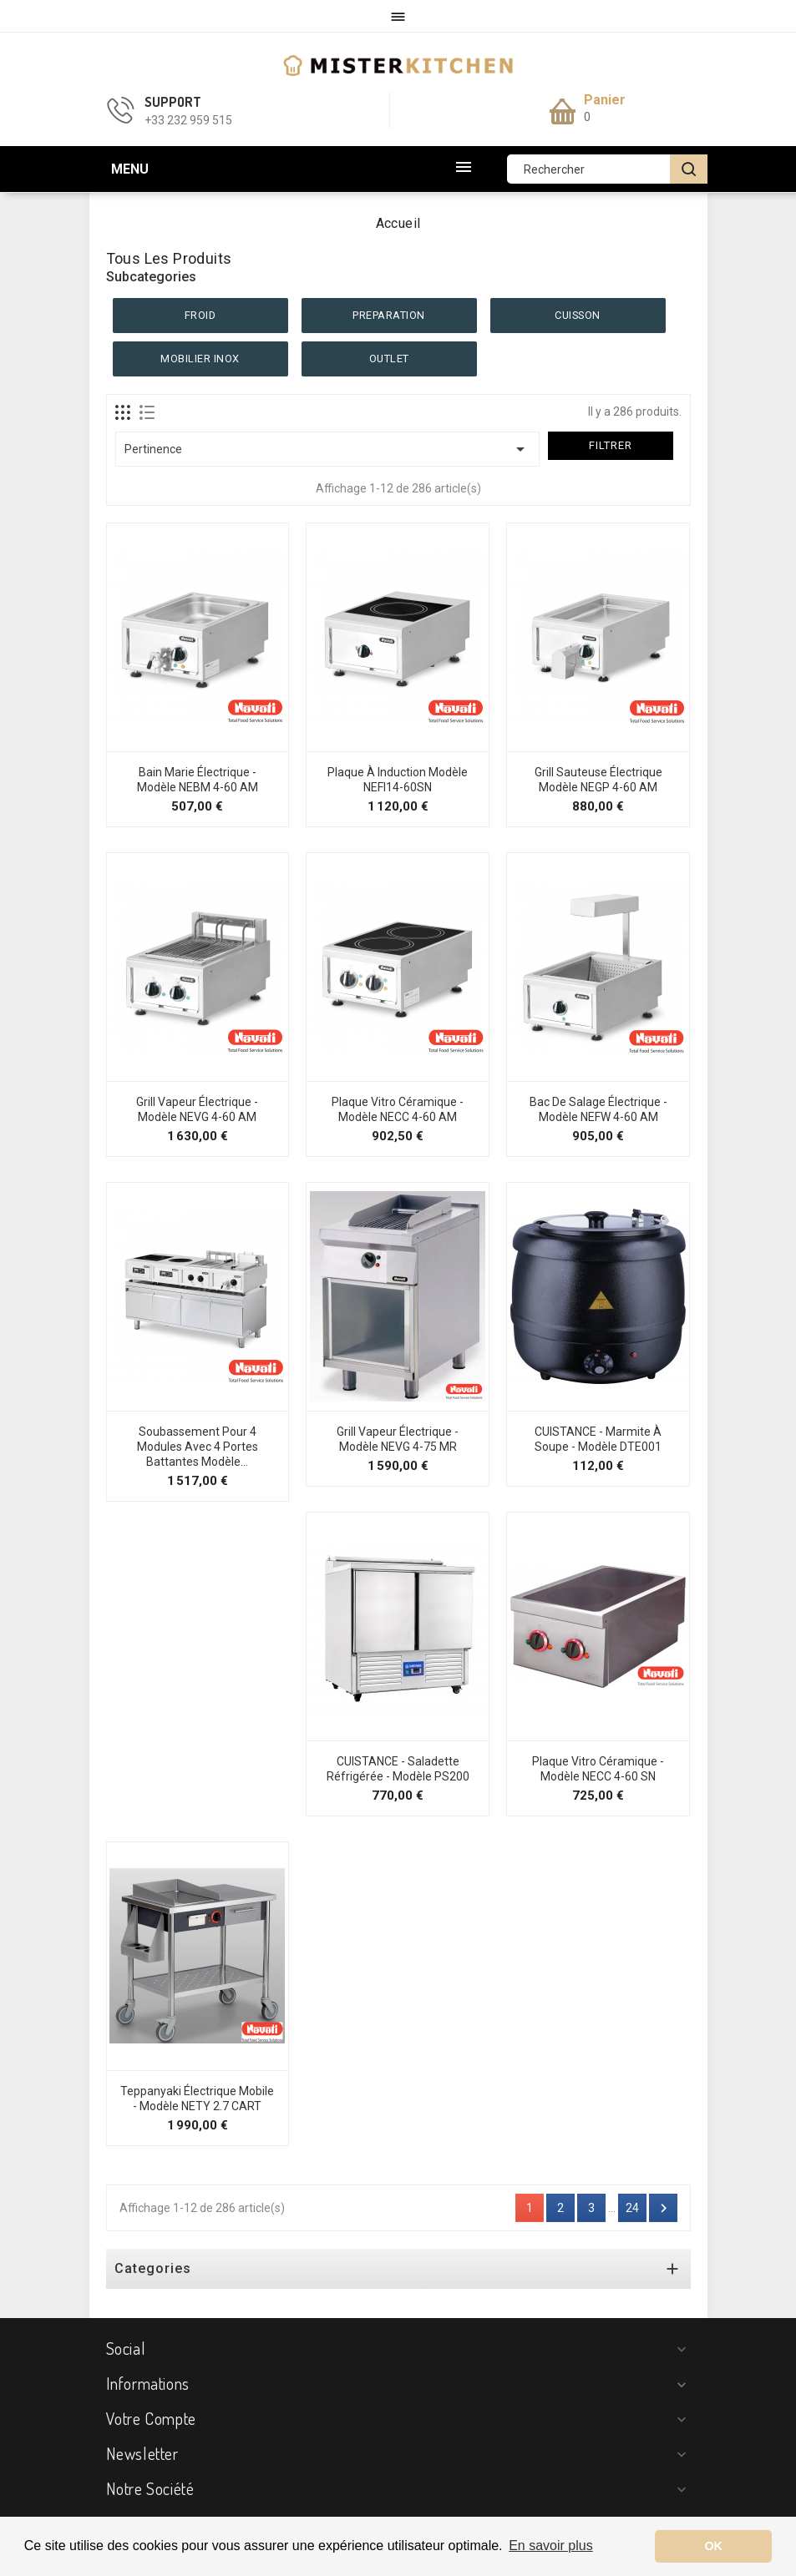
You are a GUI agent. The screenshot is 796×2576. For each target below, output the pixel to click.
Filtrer (610, 445)
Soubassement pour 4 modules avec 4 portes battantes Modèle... (197, 1446)
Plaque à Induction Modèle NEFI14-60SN (397, 779)
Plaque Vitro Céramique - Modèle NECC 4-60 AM (398, 1109)
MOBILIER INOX (200, 358)
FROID (200, 315)
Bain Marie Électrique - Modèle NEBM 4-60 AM (197, 779)
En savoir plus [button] (551, 2545)
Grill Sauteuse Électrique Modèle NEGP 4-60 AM (598, 779)
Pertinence (327, 449)
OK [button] (713, 2546)
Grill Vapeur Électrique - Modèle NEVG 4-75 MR (398, 1439)
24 (632, 2208)
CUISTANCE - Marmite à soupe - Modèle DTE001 (598, 1439)
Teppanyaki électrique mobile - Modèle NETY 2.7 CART (197, 2098)
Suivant (663, 2208)
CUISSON (578, 315)
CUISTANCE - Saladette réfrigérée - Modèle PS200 (398, 1769)
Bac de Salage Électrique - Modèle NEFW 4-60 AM (598, 1109)
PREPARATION (388, 315)
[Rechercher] (607, 169)
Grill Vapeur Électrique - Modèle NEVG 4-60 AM (197, 1109)
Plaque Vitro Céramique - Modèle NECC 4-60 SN (598, 1769)
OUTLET (389, 358)
